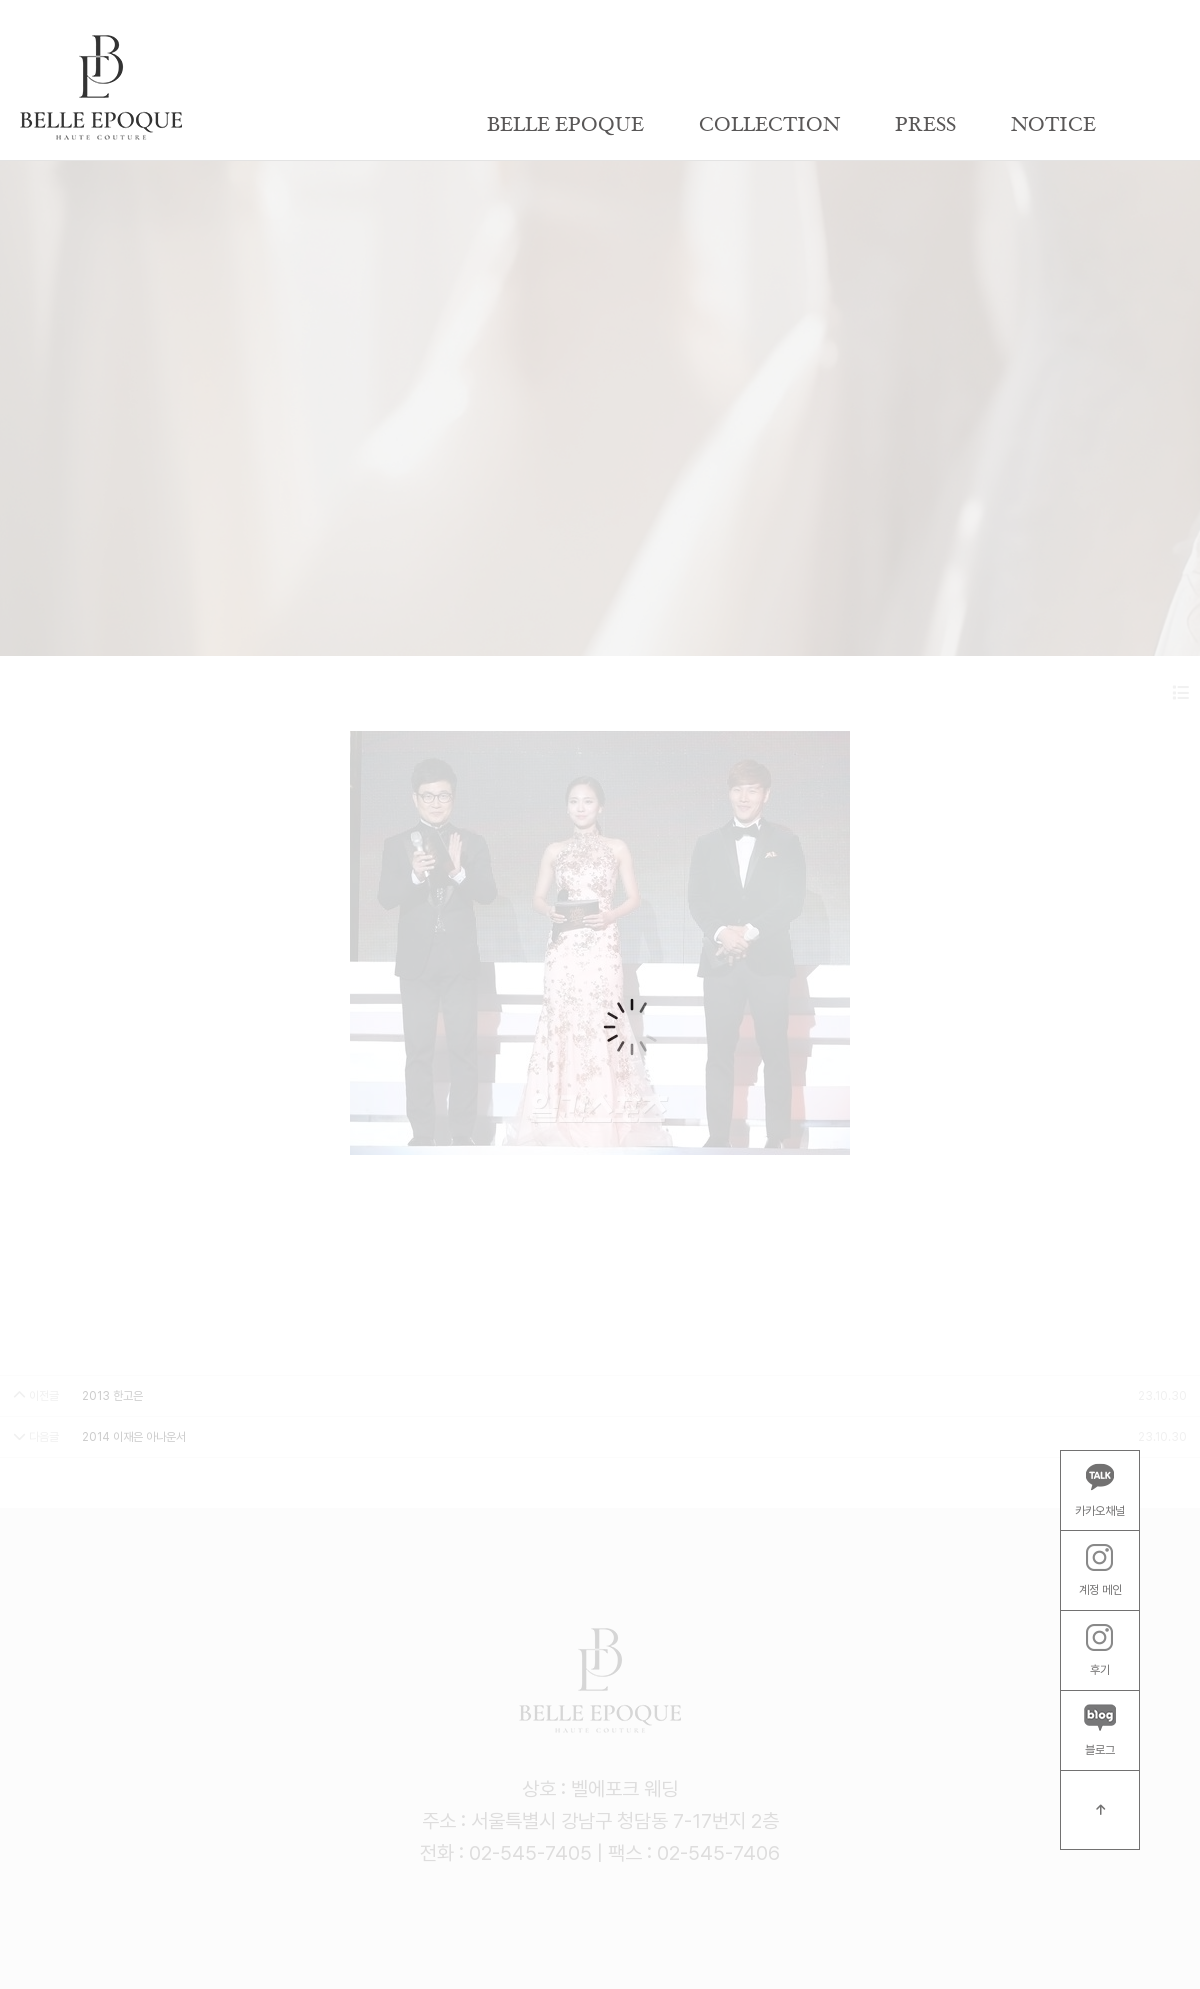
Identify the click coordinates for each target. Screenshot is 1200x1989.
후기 (1100, 1651)
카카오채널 (1100, 1490)
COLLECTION (769, 125)
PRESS (925, 125)
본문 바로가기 (0, 0)
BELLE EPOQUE (565, 125)
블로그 (1100, 1731)
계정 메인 (1100, 1571)
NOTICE (1053, 125)
